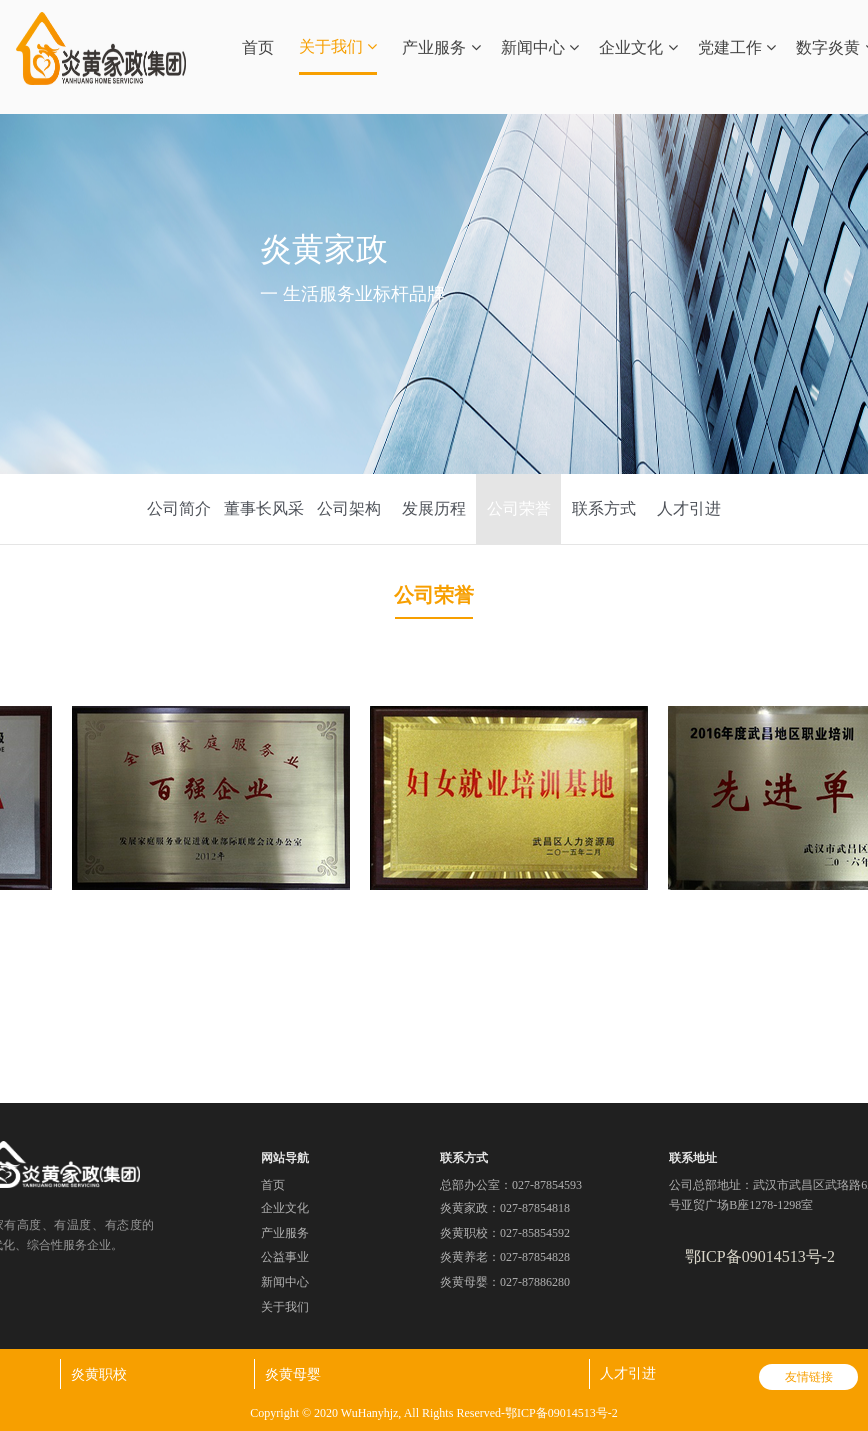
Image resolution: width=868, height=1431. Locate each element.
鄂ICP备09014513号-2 (760, 1256)
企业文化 (638, 47)
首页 (258, 47)
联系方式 (604, 508)
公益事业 (285, 1257)
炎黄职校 (99, 1374)
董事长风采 (264, 508)
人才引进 (689, 508)
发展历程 (434, 508)
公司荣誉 (519, 508)
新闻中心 (540, 47)
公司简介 (179, 508)
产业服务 (441, 47)
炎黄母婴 (293, 1374)
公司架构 (349, 508)
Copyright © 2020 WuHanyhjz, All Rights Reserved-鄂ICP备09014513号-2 (433, 1413)
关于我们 (338, 46)
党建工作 (737, 47)
